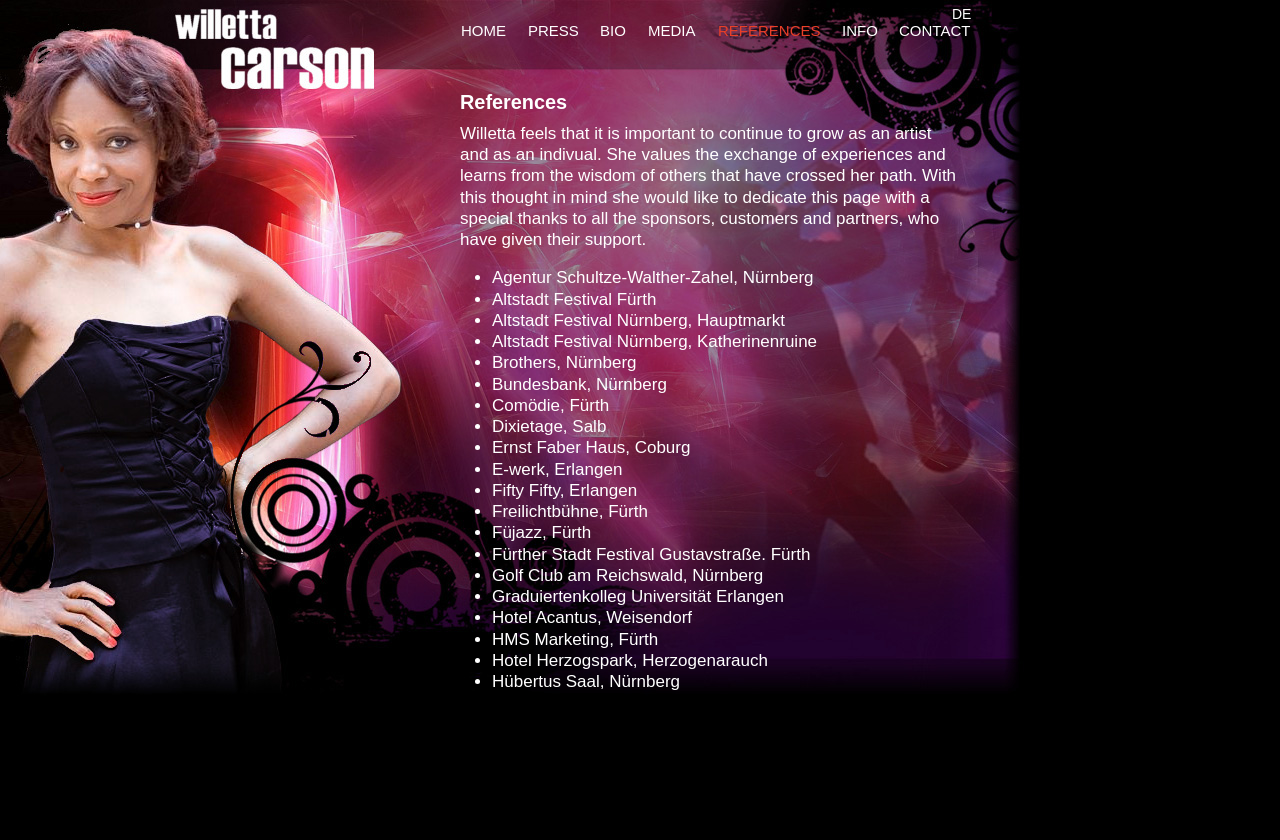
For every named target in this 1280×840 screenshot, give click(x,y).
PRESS (553, 30)
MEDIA (672, 30)
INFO (860, 30)
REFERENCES (769, 30)
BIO (613, 30)
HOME (483, 30)
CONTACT (934, 30)
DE (961, 14)
